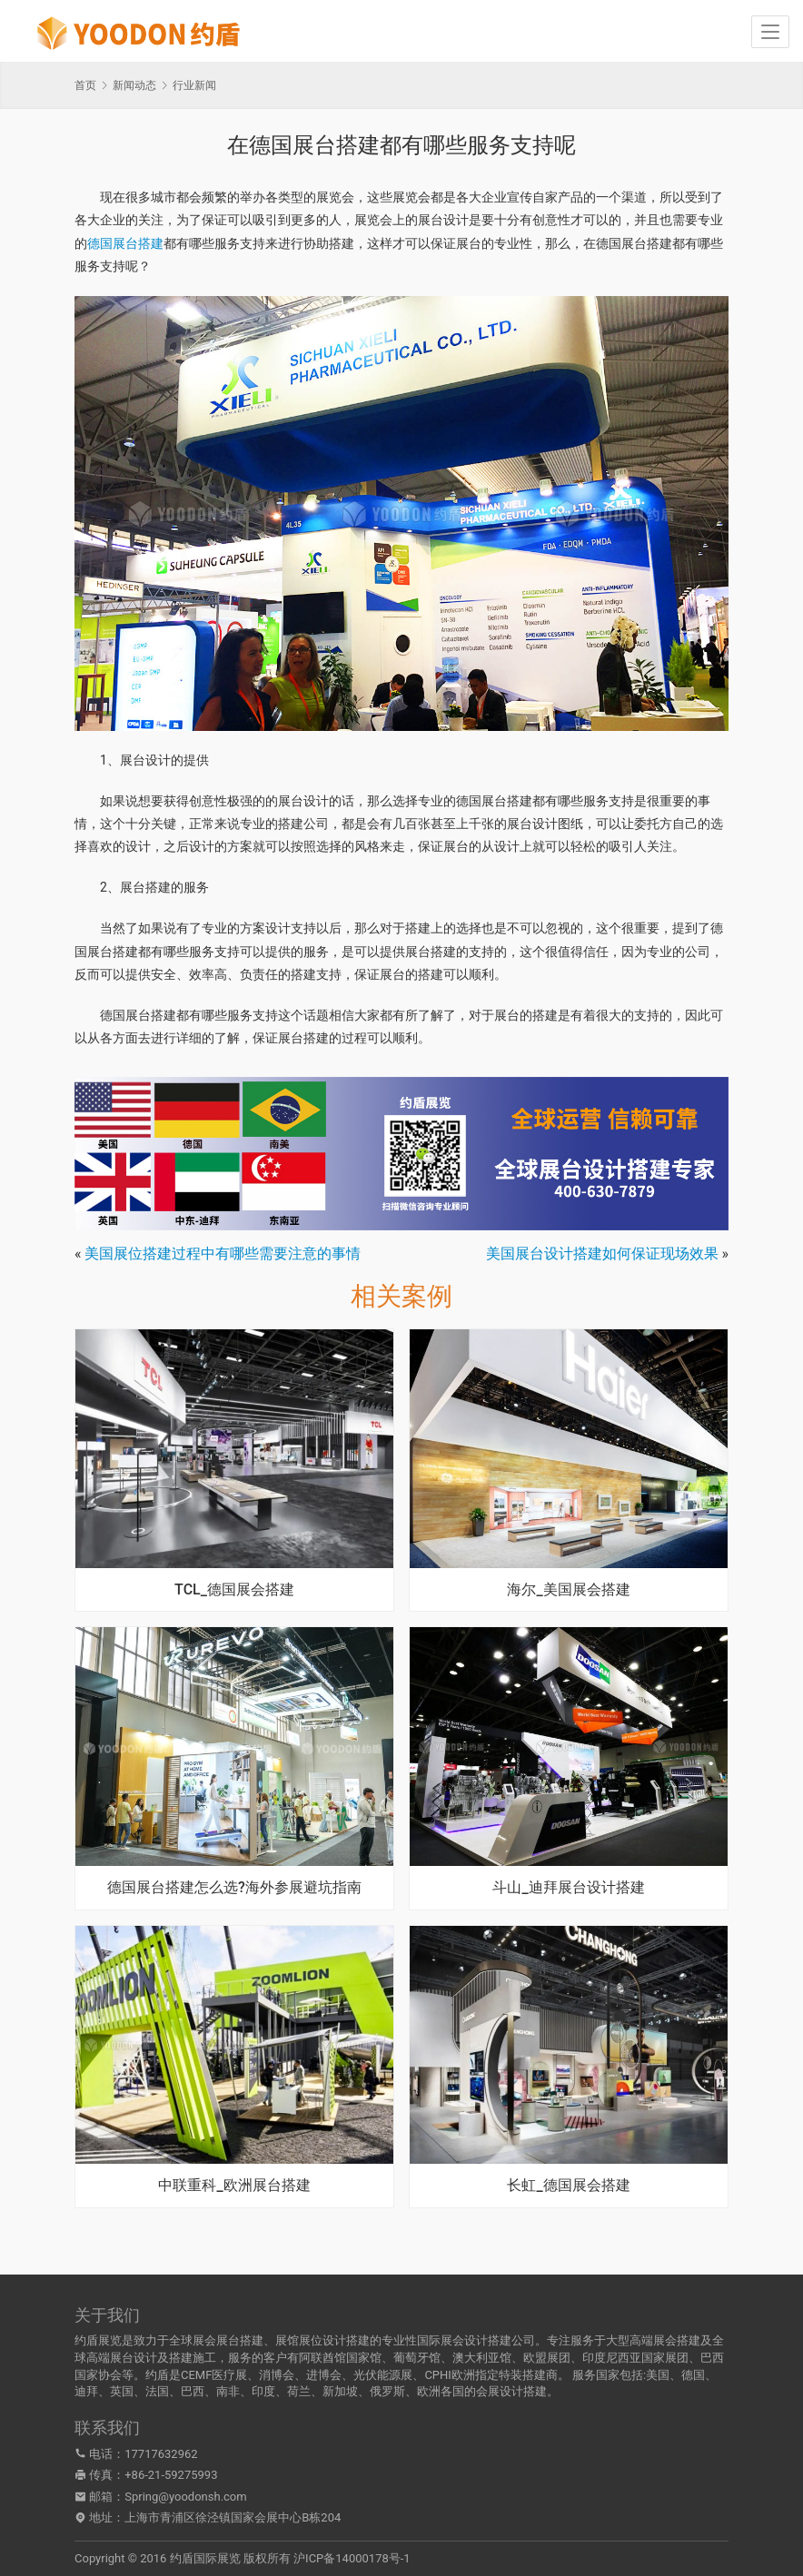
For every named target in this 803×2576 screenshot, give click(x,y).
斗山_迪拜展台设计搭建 (568, 1888)
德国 (693, 2375)
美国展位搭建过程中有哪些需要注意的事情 (222, 1253)
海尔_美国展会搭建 (568, 1590)
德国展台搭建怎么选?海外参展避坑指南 (234, 1888)
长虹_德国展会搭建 (568, 2185)
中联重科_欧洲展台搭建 (234, 2185)
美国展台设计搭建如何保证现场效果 (602, 1253)
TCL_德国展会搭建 (234, 1590)
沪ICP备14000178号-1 (352, 2558)
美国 (657, 2375)
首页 (85, 85)
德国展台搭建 (125, 243)
